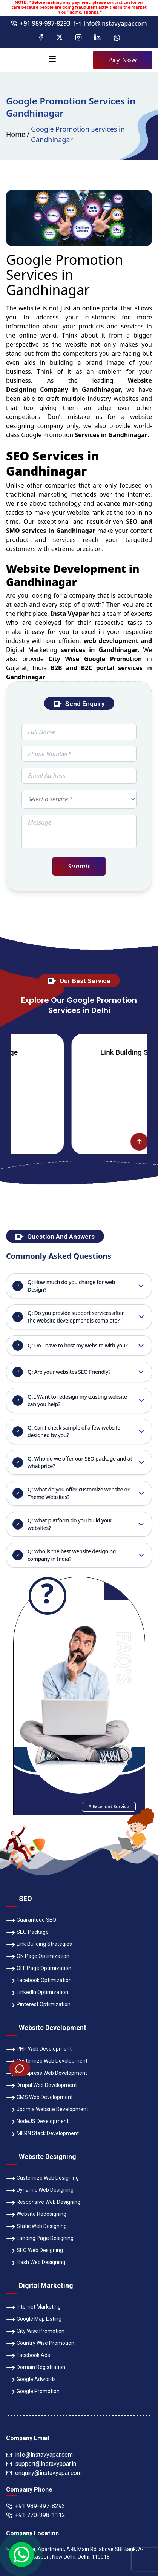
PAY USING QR (79, 2284)
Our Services (79, 2416)
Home (15, 134)
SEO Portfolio (73, 2443)
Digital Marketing (31, 650)
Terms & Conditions (74, 2430)
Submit (79, 866)
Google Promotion (47, 435)
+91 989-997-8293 (40, 23)
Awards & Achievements (114, 2403)
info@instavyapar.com (110, 23)
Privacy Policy (22, 2430)
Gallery (43, 2416)
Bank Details (116, 2443)
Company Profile (52, 2403)
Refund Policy (126, 2430)
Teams (14, 2416)
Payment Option (25, 2443)
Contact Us (119, 2416)
